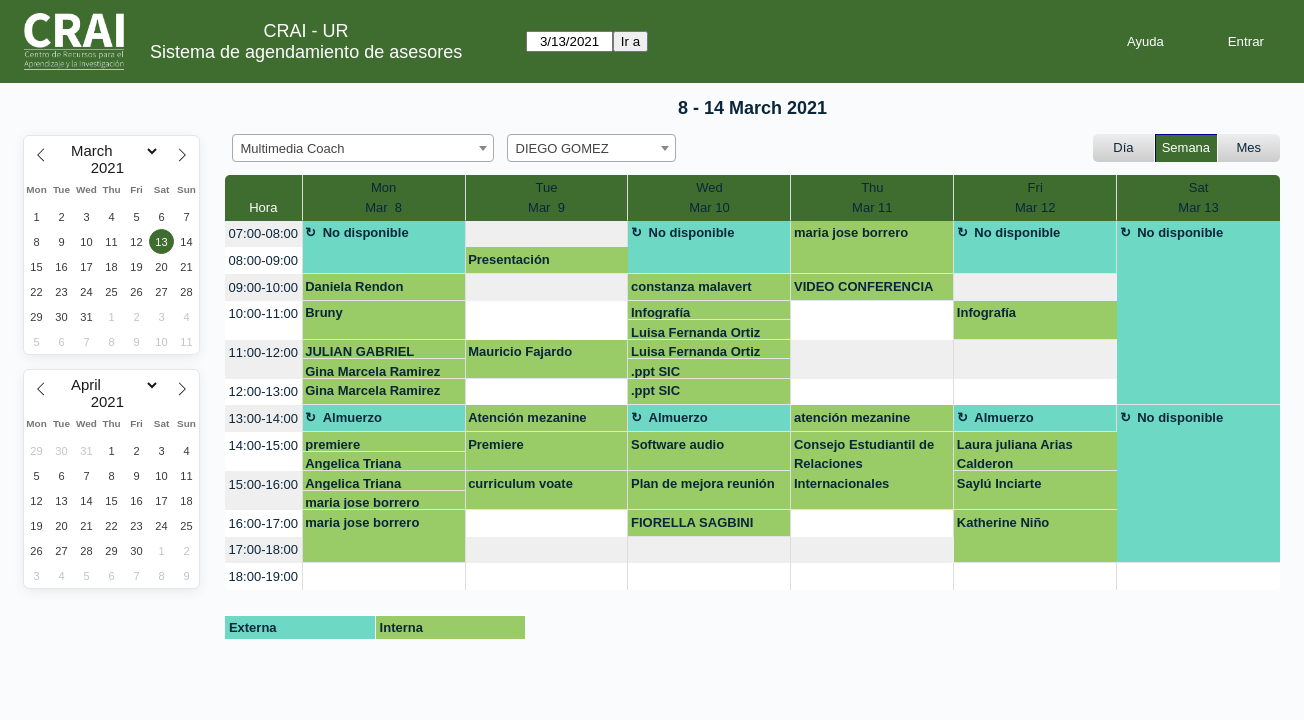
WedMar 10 (709, 197)
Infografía (660, 312)
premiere (332, 444)
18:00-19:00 (263, 576)
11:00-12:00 (263, 352)
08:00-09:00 (263, 260)
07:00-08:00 (263, 233)
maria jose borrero (851, 232)
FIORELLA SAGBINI (692, 522)
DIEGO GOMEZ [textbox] (562, 148)
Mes (1249, 147)
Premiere (496, 444)
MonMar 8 (383, 197)
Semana (1186, 147)
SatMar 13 (1198, 197)
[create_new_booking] (547, 234)
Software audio (677, 444)
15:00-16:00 (263, 484)
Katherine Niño (1003, 522)
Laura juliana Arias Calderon (1015, 454)
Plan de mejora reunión (703, 483)
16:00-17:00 (263, 523)
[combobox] (363, 148)
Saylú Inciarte (999, 483)
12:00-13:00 (263, 391)
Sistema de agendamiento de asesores (306, 52)
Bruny (324, 312)
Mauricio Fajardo (520, 351)
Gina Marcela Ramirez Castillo (372, 371)
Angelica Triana (353, 463)
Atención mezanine (527, 417)
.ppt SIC (655, 371)
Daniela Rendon (354, 286)
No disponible (366, 232)
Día (1123, 147)
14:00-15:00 (263, 445)
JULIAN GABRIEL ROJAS (359, 351)
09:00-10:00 (263, 287)
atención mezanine (852, 417)
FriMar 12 (1035, 197)
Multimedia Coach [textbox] (293, 148)
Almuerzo (352, 417)
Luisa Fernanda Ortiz (695, 332)
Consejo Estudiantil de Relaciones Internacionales (864, 464)
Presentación (509, 259)
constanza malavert (691, 286)
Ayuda (1145, 41)
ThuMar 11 (872, 197)
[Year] (112, 168)
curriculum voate (520, 483)
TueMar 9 (546, 197)
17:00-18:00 (263, 549)
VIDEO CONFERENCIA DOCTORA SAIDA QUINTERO (863, 290)
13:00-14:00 (263, 418)
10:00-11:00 (263, 313)
